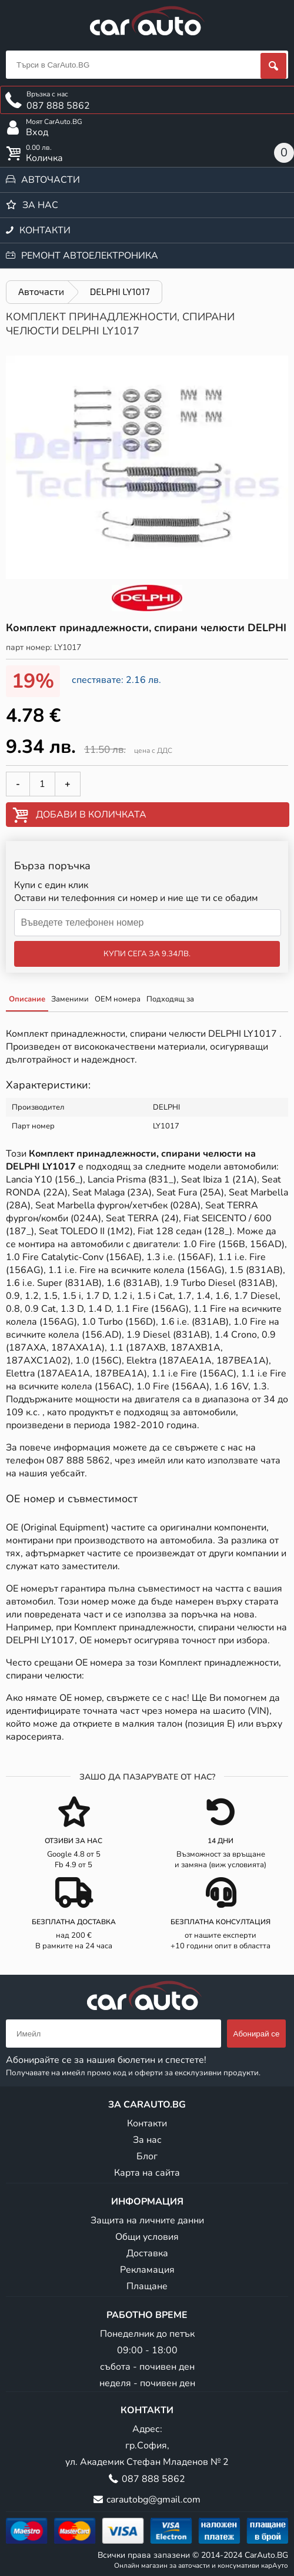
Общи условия (147, 2236)
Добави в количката (91, 814)
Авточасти (50, 179)
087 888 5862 (78, 1460)
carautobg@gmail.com (153, 2499)
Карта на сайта (147, 2172)
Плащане (147, 2286)
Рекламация (147, 2269)
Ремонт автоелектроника (89, 255)
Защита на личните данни (147, 2220)
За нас (40, 205)
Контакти (45, 230)
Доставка (147, 2253)
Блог (147, 2156)
